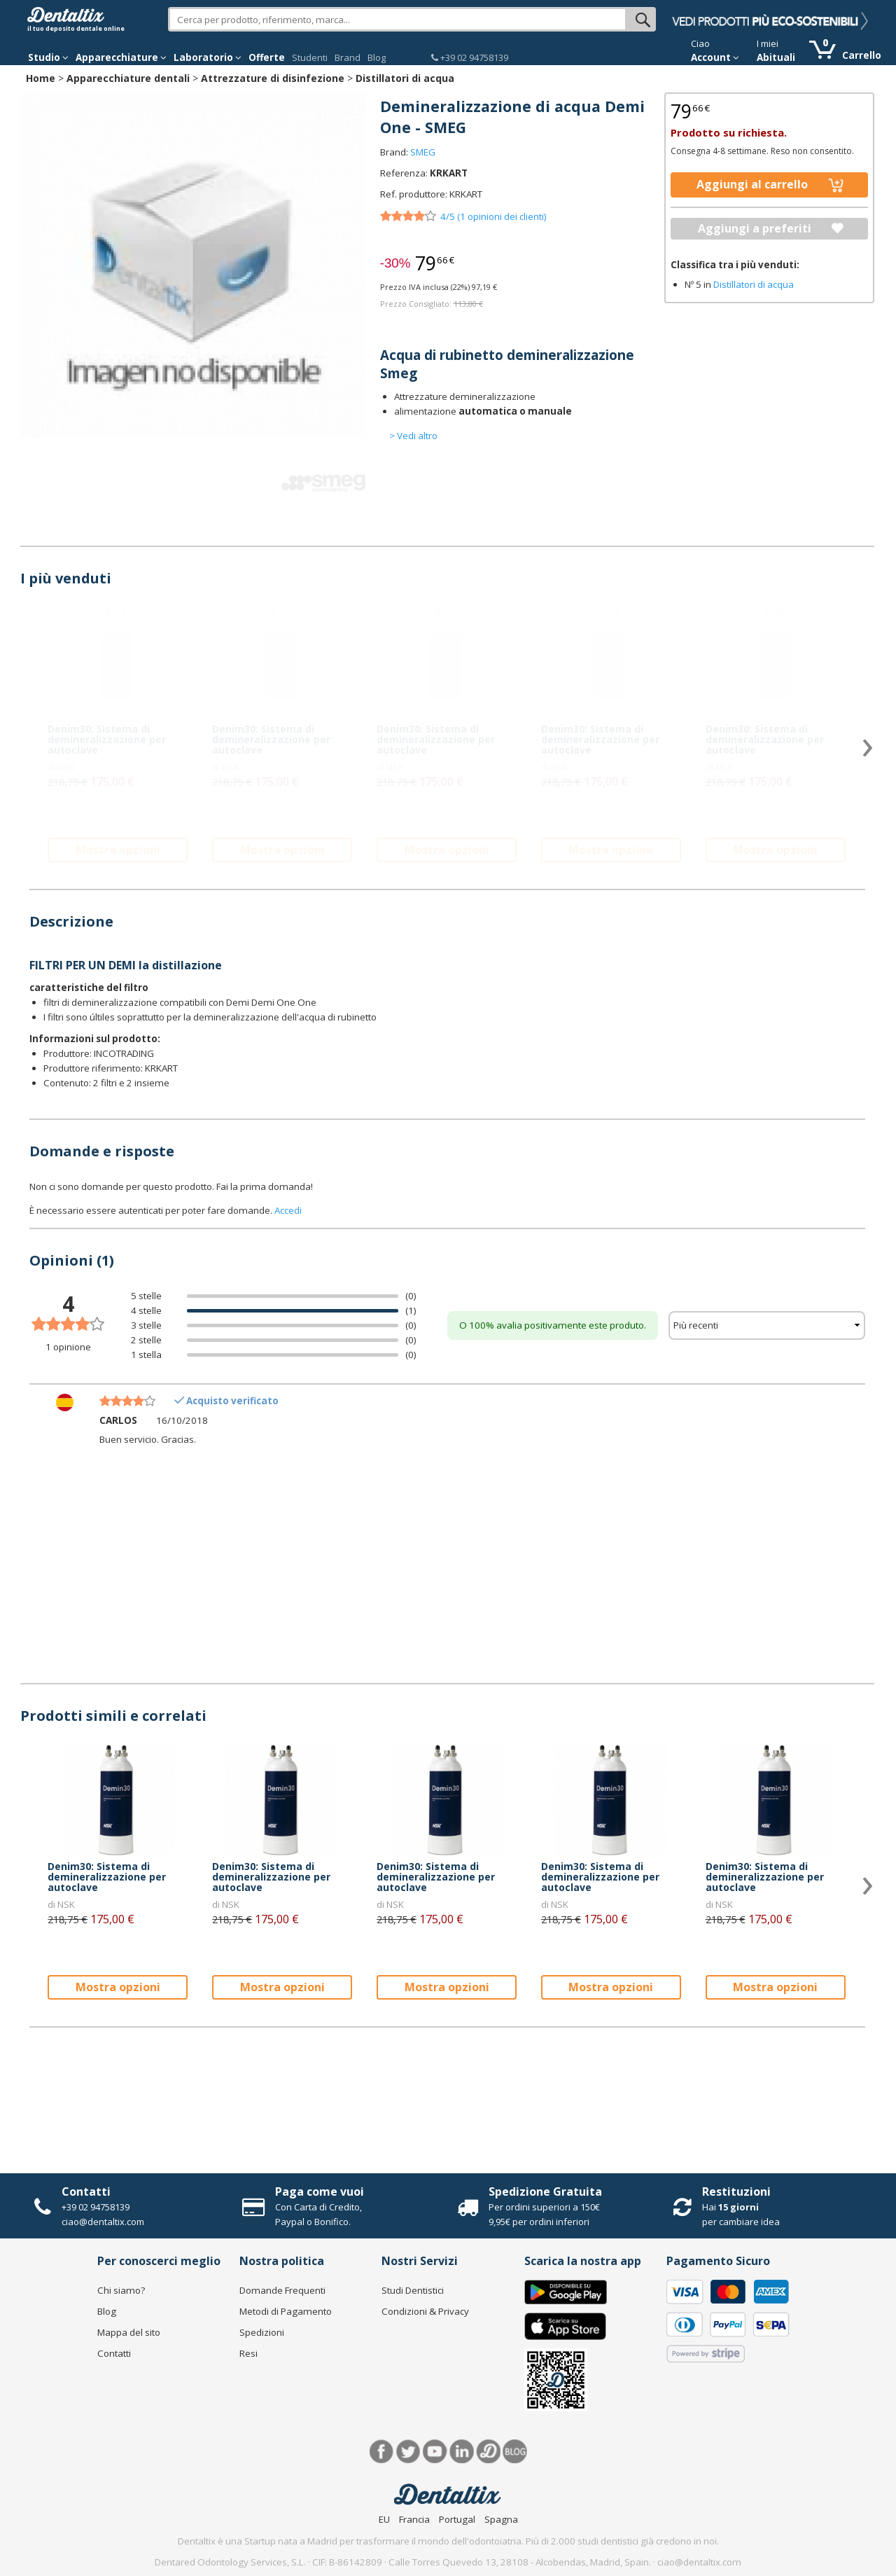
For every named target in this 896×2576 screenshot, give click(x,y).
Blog (377, 57)
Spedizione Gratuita (545, 2191)
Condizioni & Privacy (425, 2311)
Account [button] (715, 57)
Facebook (382, 2451)
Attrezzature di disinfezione (272, 78)
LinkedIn (461, 2451)
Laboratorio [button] (207, 57)
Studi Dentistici (413, 2290)
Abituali (776, 57)
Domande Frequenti (282, 2290)
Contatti (86, 2191)
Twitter (408, 2451)
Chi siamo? (121, 2290)
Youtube (435, 2451)
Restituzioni (736, 2191)
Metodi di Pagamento (285, 2311)
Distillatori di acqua (405, 78)
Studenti (310, 57)
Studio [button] (48, 57)
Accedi (288, 1210)
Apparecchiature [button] (121, 57)
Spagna (501, 2519)
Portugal (457, 2519)
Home (40, 78)
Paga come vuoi (319, 2191)
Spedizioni (261, 2332)
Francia (414, 2519)
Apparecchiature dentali (128, 78)
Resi (248, 2353)
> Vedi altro (413, 435)
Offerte (266, 57)
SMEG (422, 152)
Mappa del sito (128, 2332)
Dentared (488, 2451)
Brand (347, 57)
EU (384, 2519)
